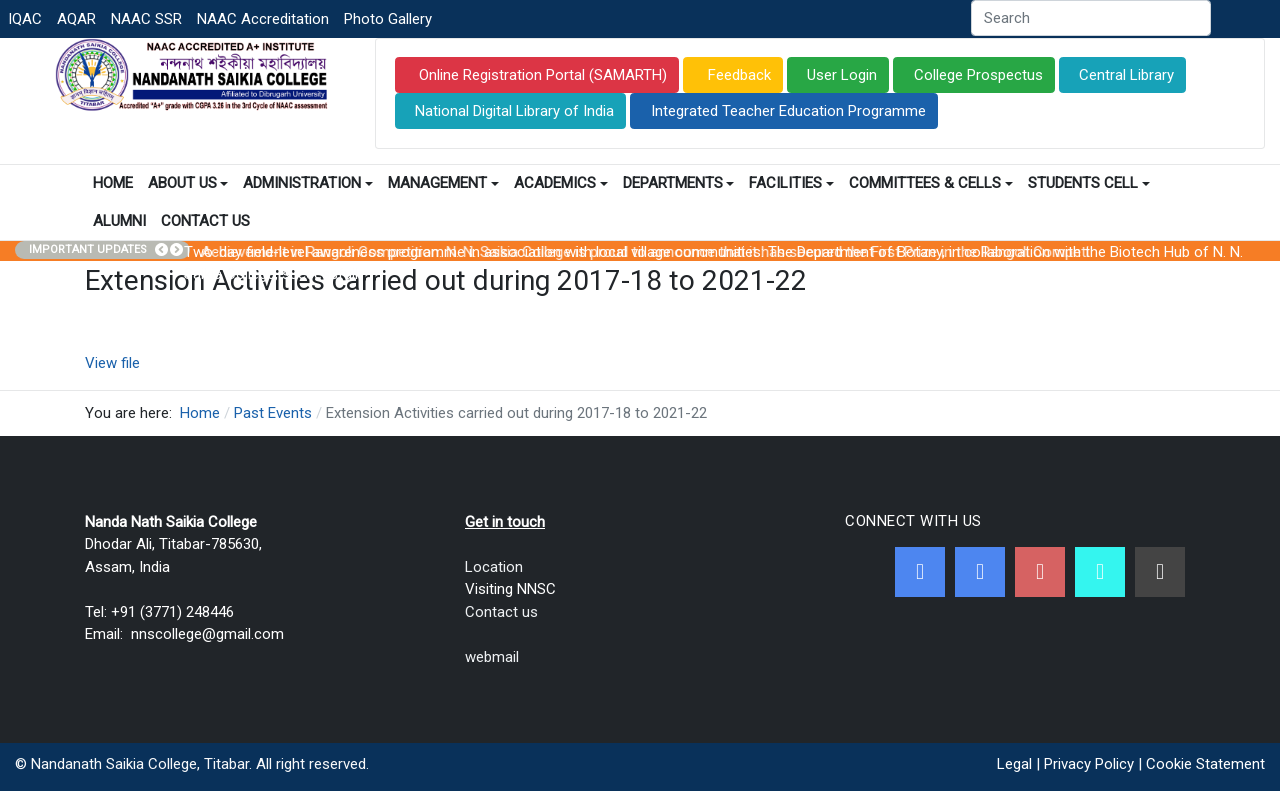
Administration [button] (308, 183)
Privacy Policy (1089, 764)
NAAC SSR (146, 19)
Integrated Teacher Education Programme (788, 111)
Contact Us (205, 221)
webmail (492, 657)
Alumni (119, 221)
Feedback (737, 75)
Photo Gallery (388, 19)
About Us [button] (188, 183)
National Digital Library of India (514, 111)
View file (112, 363)
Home (113, 183)
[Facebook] (920, 572)
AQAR (76, 19)
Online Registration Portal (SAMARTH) (541, 75)
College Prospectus (978, 75)
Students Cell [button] (1089, 183)
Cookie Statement (1205, 764)
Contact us (501, 612)
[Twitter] (980, 572)
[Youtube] (1040, 572)
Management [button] (443, 183)
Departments (679, 183)
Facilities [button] (791, 183)
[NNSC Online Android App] (1100, 572)
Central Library (1126, 75)
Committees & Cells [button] (931, 183)
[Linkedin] (1160, 572)
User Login (842, 75)
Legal (1014, 764)
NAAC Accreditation (263, 19)
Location (494, 567)
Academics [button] (561, 183)
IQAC (25, 19)
